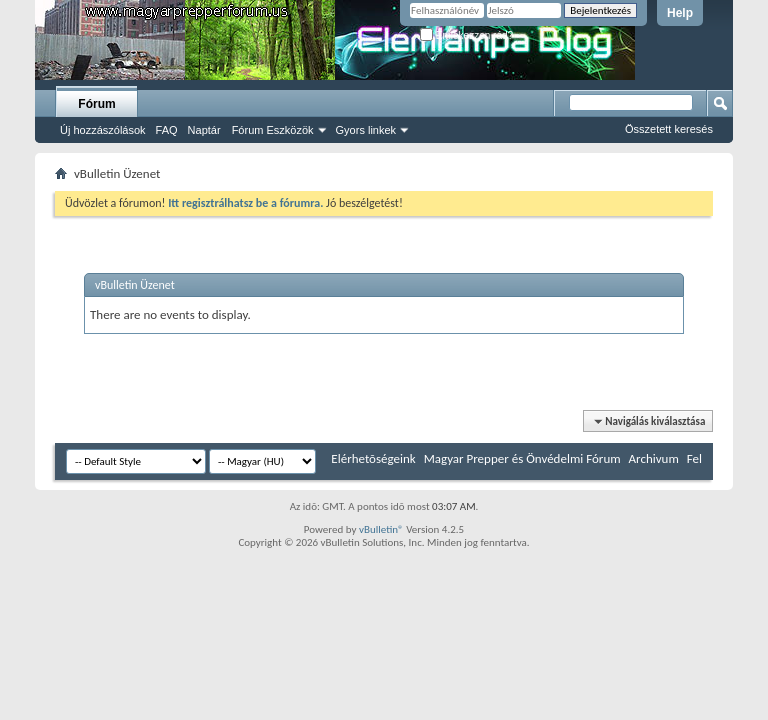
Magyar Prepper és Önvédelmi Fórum (522, 458)
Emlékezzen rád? (466, 35)
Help (680, 13)
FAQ (167, 130)
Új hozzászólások (103, 130)
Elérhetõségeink (373, 458)
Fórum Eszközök (273, 130)
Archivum (654, 458)
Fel (694, 458)
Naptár (204, 130)
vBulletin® (381, 529)
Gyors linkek (366, 130)
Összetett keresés (669, 129)
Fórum (96, 104)
